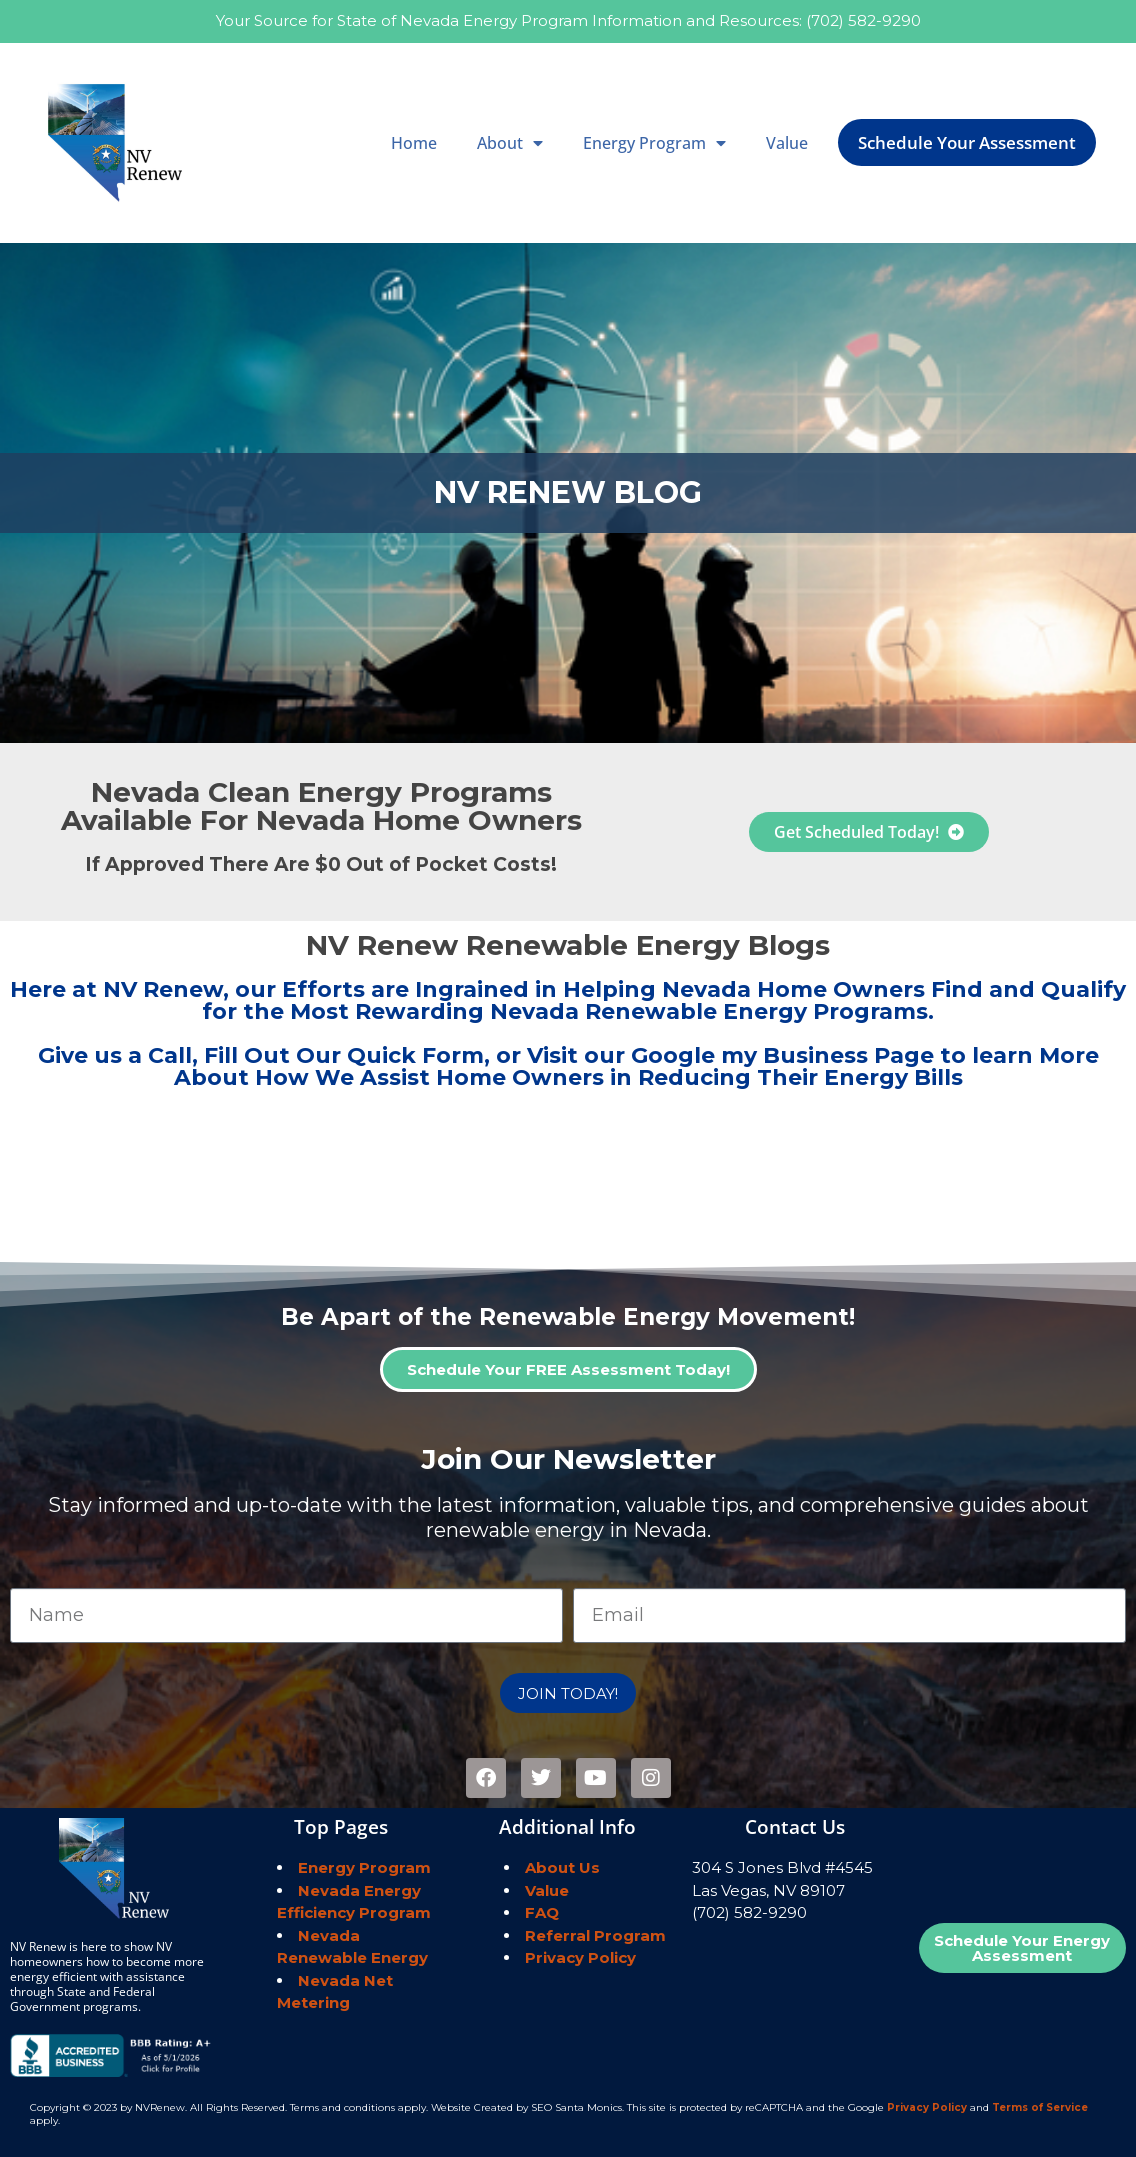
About (510, 143)
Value (787, 143)
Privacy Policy (580, 1957)
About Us (562, 1867)
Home (414, 143)
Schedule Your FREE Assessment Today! (568, 1369)
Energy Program (654, 143)
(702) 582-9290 (863, 20)
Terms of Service (1040, 2107)
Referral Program (595, 1935)
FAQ (542, 1912)
